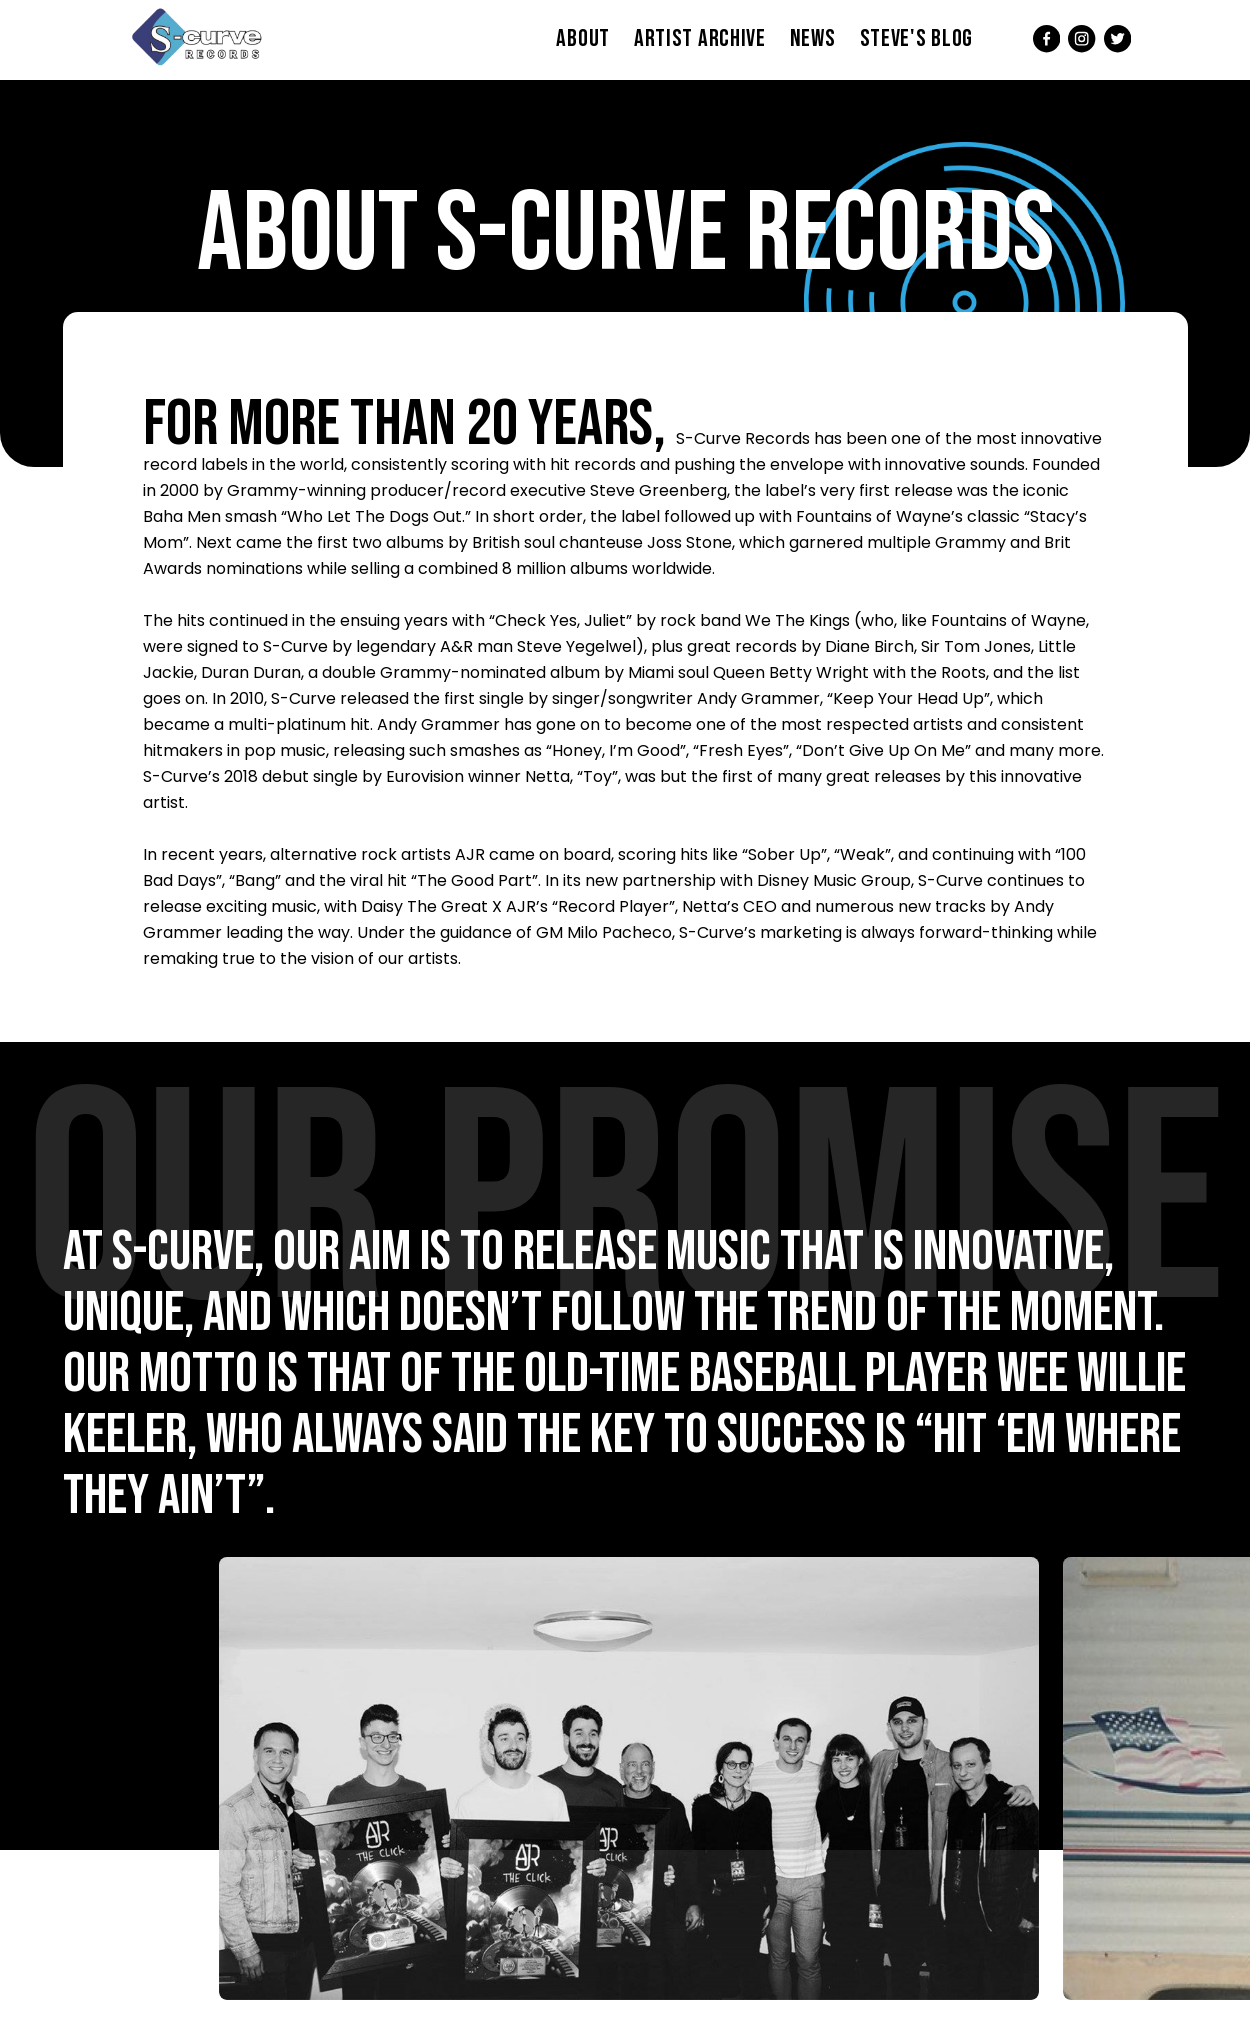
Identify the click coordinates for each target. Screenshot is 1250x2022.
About (583, 38)
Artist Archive (700, 38)
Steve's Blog (916, 38)
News (813, 38)
